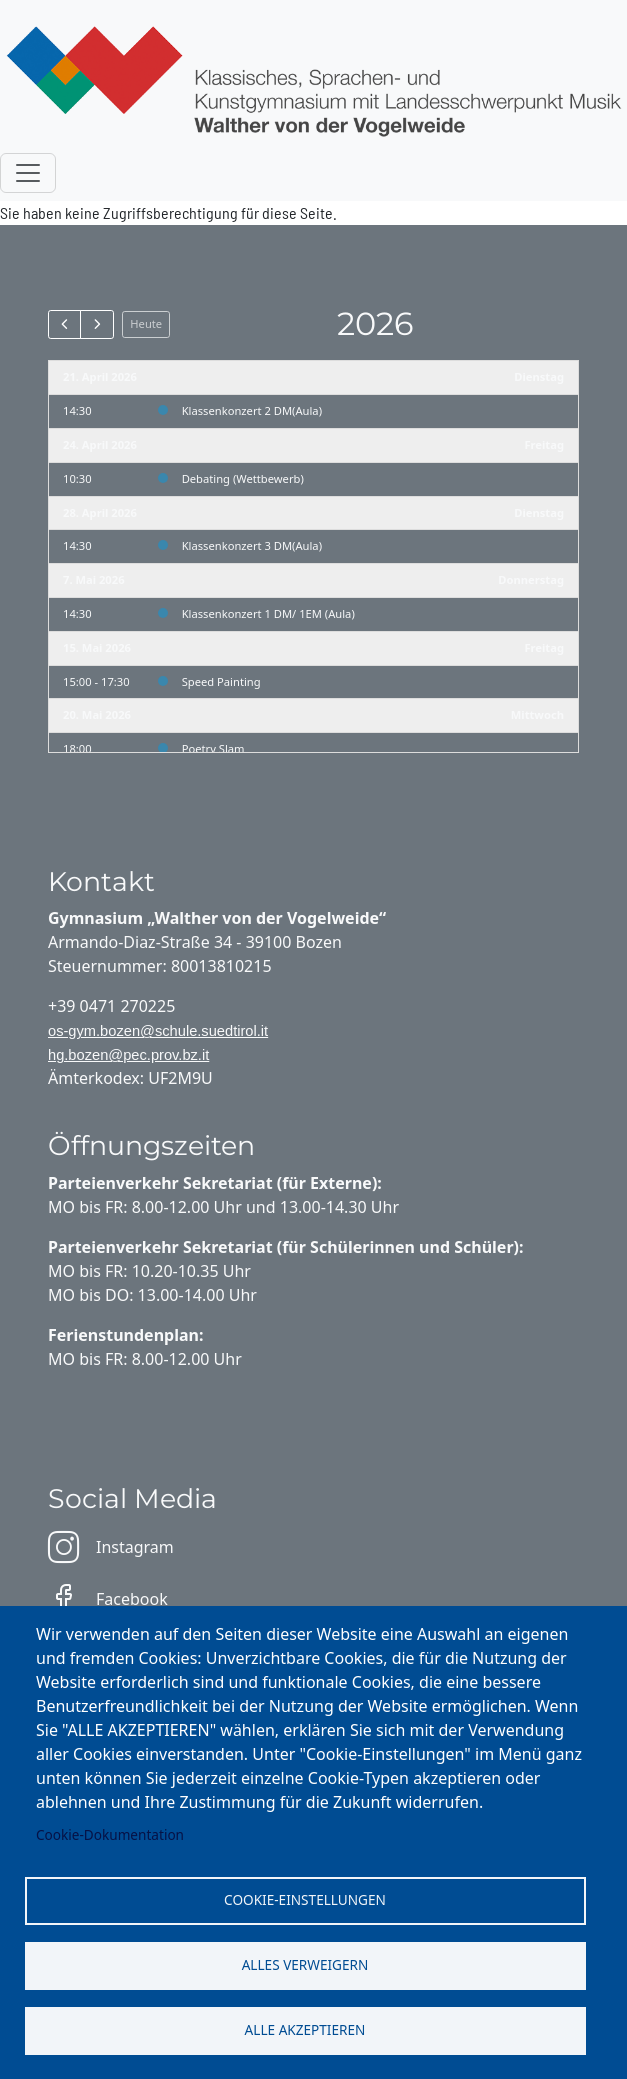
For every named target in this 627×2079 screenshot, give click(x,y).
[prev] (64, 324)
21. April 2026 (100, 376)
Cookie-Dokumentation (110, 1834)
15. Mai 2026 (97, 647)
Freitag (544, 444)
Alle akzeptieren (305, 2029)
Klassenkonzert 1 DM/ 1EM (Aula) (268, 613)
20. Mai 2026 (97, 714)
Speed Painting (221, 681)
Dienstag (539, 376)
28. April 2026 (100, 512)
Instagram (111, 1547)
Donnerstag (531, 579)
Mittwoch (537, 714)
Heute (146, 323)
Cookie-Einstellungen (305, 1899)
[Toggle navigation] (28, 173)
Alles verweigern (305, 1964)
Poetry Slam (213, 748)
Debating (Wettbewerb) (243, 478)
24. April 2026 (100, 444)
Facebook (108, 1599)
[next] (96, 324)
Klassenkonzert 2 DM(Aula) (252, 410)
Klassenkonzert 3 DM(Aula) (252, 545)
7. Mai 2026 (94, 579)
